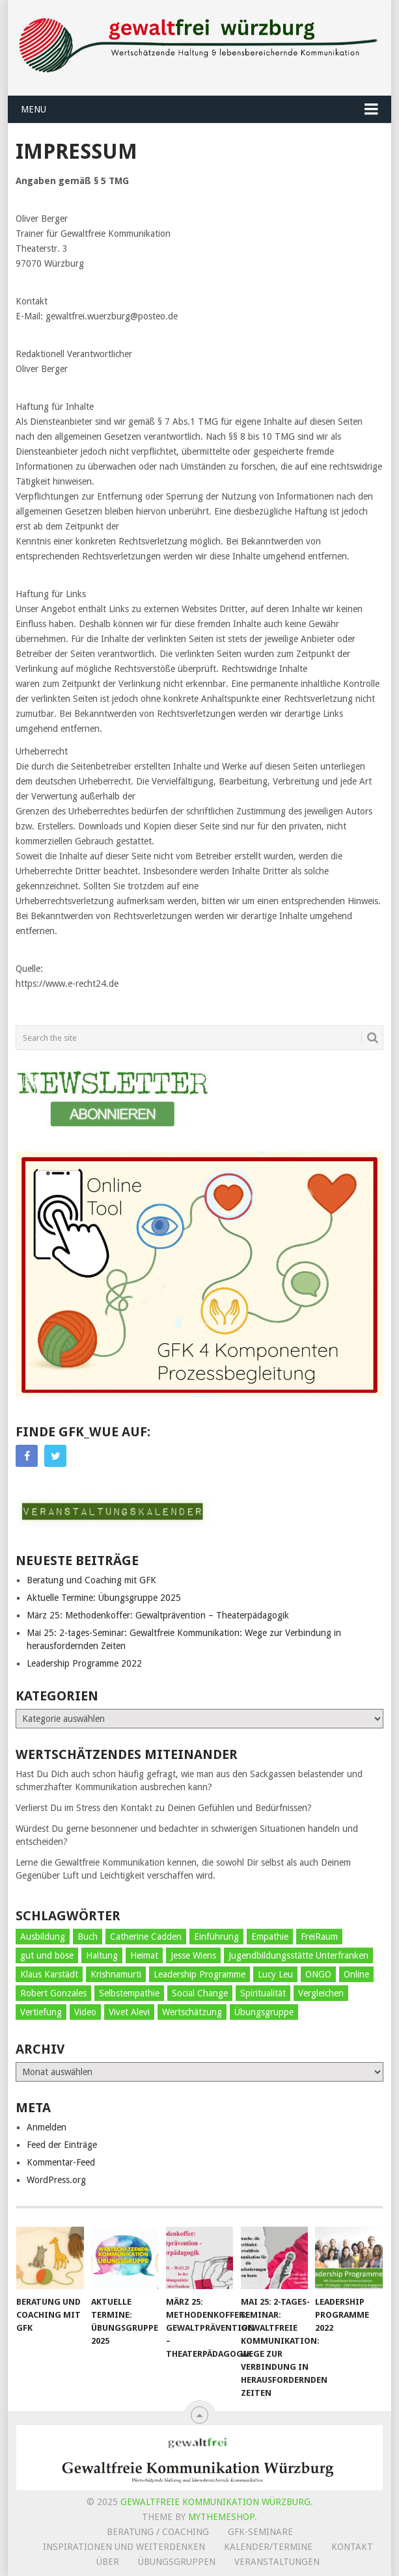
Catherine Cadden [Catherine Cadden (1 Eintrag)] (146, 1936)
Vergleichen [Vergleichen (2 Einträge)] (321, 1993)
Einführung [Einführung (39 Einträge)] (216, 1936)
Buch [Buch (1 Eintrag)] (87, 1936)
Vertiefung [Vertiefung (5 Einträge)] (41, 2012)
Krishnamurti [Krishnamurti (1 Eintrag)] (115, 1974)
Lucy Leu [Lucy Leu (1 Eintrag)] (275, 1974)
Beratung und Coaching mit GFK (91, 1580)
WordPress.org (56, 2180)
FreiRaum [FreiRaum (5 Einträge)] (319, 1936)
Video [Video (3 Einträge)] (85, 2012)
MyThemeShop (221, 2517)
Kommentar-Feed (61, 2162)
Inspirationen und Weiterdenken (124, 2547)
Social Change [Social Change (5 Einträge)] (200, 1993)
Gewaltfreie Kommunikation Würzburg (215, 2502)
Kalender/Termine (268, 2547)
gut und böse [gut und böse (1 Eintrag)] (47, 1955)
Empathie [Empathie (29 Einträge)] (269, 1936)
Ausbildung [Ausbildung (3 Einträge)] (42, 1936)
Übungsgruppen (176, 2561)
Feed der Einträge (62, 2145)
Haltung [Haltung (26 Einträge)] (102, 1955)
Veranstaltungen (277, 2561)
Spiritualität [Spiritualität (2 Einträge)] (263, 1993)
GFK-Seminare (260, 2532)
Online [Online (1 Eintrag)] (356, 1974)
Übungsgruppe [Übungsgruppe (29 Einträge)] (264, 2012)
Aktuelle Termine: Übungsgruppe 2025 (104, 1597)
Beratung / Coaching (158, 2532)
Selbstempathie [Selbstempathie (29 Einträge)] (129, 1993)
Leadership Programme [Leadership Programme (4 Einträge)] (199, 1974)
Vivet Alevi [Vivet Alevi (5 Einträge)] (129, 2012)
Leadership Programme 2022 (84, 1663)
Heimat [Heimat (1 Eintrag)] (144, 1955)
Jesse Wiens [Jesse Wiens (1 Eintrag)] (193, 1955)
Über (107, 2561)
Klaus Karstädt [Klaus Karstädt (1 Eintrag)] (49, 1974)
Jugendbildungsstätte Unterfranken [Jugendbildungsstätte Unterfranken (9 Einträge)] (298, 1955)
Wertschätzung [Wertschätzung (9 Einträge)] (192, 2012)
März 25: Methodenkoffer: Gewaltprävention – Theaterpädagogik (158, 1615)
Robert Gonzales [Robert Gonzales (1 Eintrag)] (53, 1993)
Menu (33, 109)
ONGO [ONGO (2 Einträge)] (318, 1974)
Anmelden (46, 2127)
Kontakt (352, 2547)
